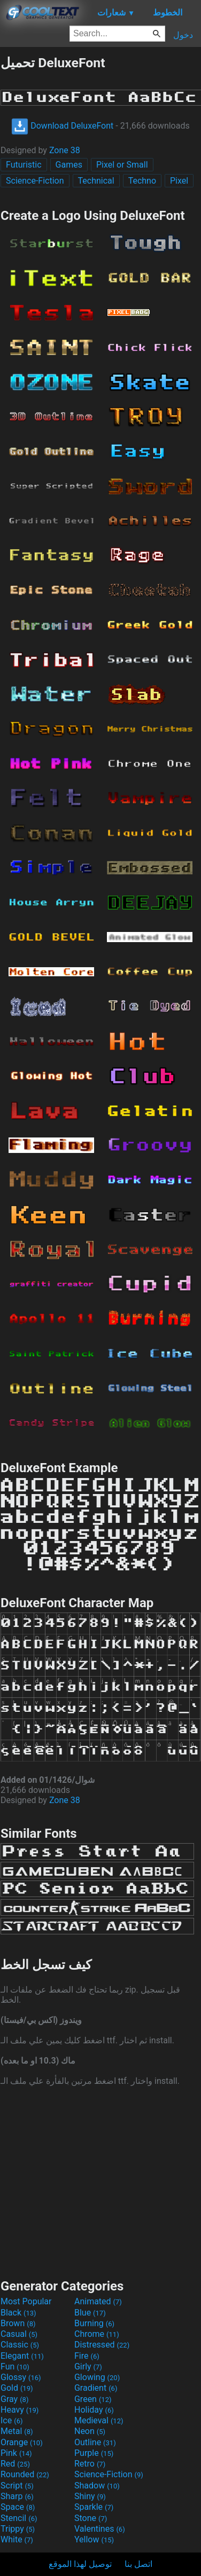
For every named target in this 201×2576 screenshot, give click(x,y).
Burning (94, 2323)
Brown (18, 2323)
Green (93, 2399)
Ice (11, 2420)
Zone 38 (64, 150)
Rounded (25, 2474)
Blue (90, 2313)
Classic (20, 2345)
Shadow (97, 2485)
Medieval (98, 2420)
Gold (17, 2388)
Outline (95, 2442)
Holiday (94, 2410)
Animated (98, 2301)
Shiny (90, 2496)
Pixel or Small (122, 165)
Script (17, 2485)
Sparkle (93, 2507)
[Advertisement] (100, 2181)
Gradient (95, 2388)
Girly (88, 2366)
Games (69, 165)
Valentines (99, 2529)
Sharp (17, 2496)
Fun (15, 2366)
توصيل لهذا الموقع (80, 2564)
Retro (89, 2464)
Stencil (19, 2518)
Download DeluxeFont (62, 126)
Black (18, 2313)
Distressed (101, 2345)
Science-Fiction (35, 181)
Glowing (97, 2377)
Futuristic (24, 165)
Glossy (21, 2377)
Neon (89, 2431)
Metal (17, 2431)
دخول (183, 35)
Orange (22, 2442)
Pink (16, 2453)
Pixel (179, 181)
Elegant (22, 2356)
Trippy (18, 2529)
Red (15, 2464)
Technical (96, 181)
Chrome (96, 2334)
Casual (19, 2334)
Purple (93, 2453)
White (17, 2539)
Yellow (94, 2539)
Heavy (19, 2410)
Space (18, 2507)
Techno (142, 181)
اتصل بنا (138, 2564)
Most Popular (26, 2301)
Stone (90, 2518)
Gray (14, 2399)
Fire (86, 2356)
